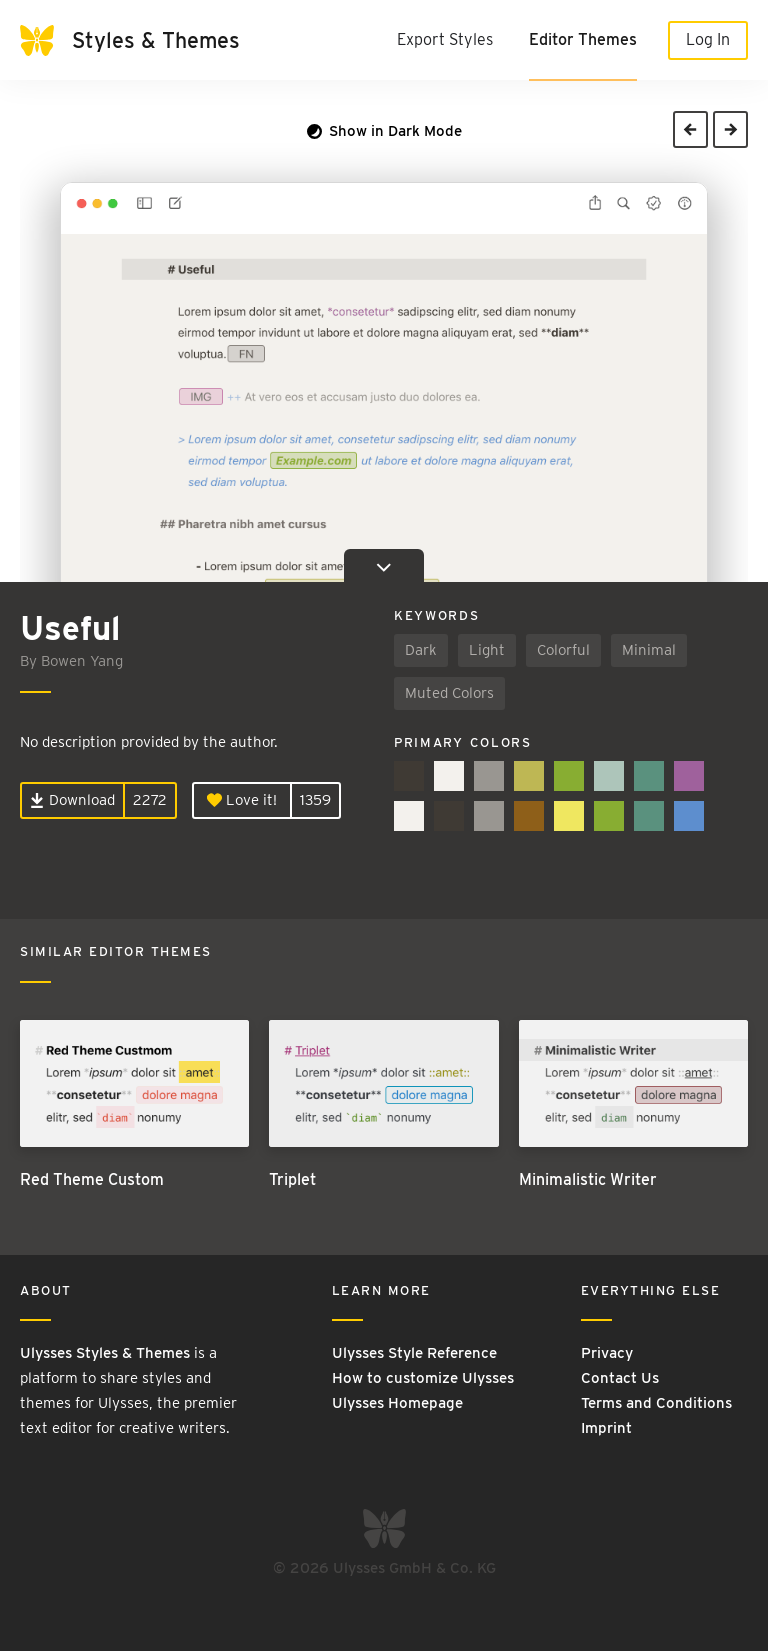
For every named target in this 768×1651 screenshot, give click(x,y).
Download (72, 800)
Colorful (563, 650)
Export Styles (445, 39)
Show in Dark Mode (384, 131)
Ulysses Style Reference (414, 1353)
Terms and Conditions (656, 1403)
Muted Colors (449, 693)
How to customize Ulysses (423, 1378)
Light (487, 650)
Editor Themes (583, 39)
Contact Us (620, 1378)
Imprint (606, 1428)
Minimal (649, 650)
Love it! (242, 800)
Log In (708, 39)
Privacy (607, 1353)
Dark (421, 650)
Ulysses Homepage (397, 1403)
